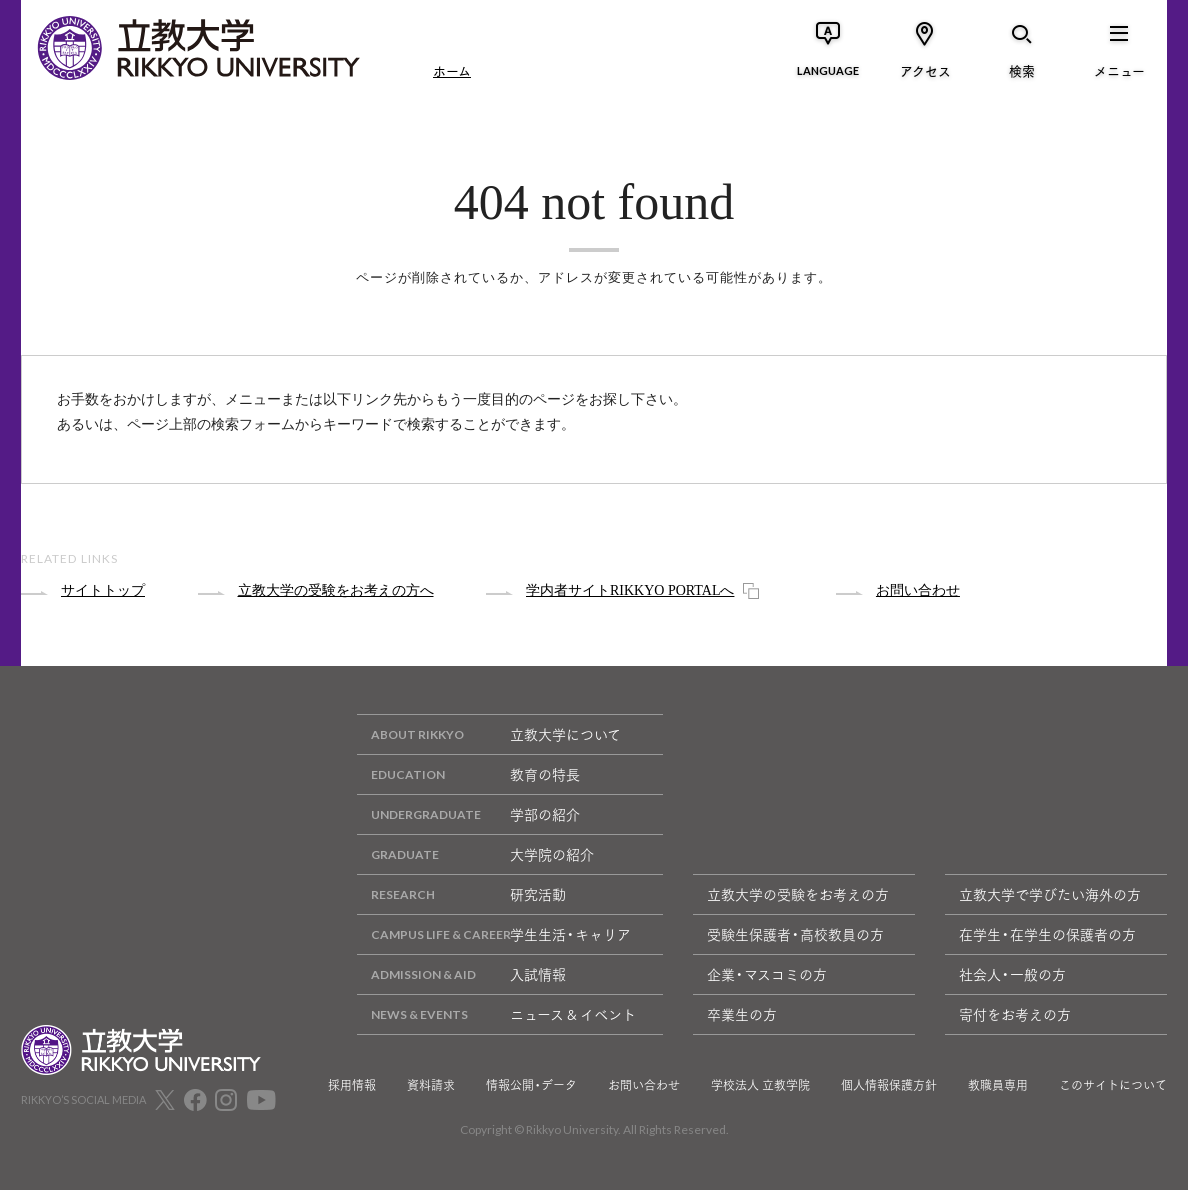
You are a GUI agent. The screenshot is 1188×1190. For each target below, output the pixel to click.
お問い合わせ (644, 1085)
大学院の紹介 (475, 854)
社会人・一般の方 (1012, 974)
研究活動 (461, 894)
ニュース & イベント (496, 1014)
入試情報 (461, 974)
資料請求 (431, 1085)
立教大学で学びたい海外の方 (1050, 894)
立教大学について (489, 734)
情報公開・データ (531, 1085)
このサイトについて (1113, 1085)
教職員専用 (998, 1085)
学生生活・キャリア (494, 934)
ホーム (452, 70)
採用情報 (352, 1085)
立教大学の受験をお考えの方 (798, 894)
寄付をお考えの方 (1015, 1014)
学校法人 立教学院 (760, 1085)
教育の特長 (468, 774)
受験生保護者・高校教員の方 (795, 934)
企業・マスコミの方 (767, 974)
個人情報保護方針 (889, 1085)
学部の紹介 (468, 814)
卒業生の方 (742, 1014)
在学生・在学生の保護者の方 (1047, 934)
